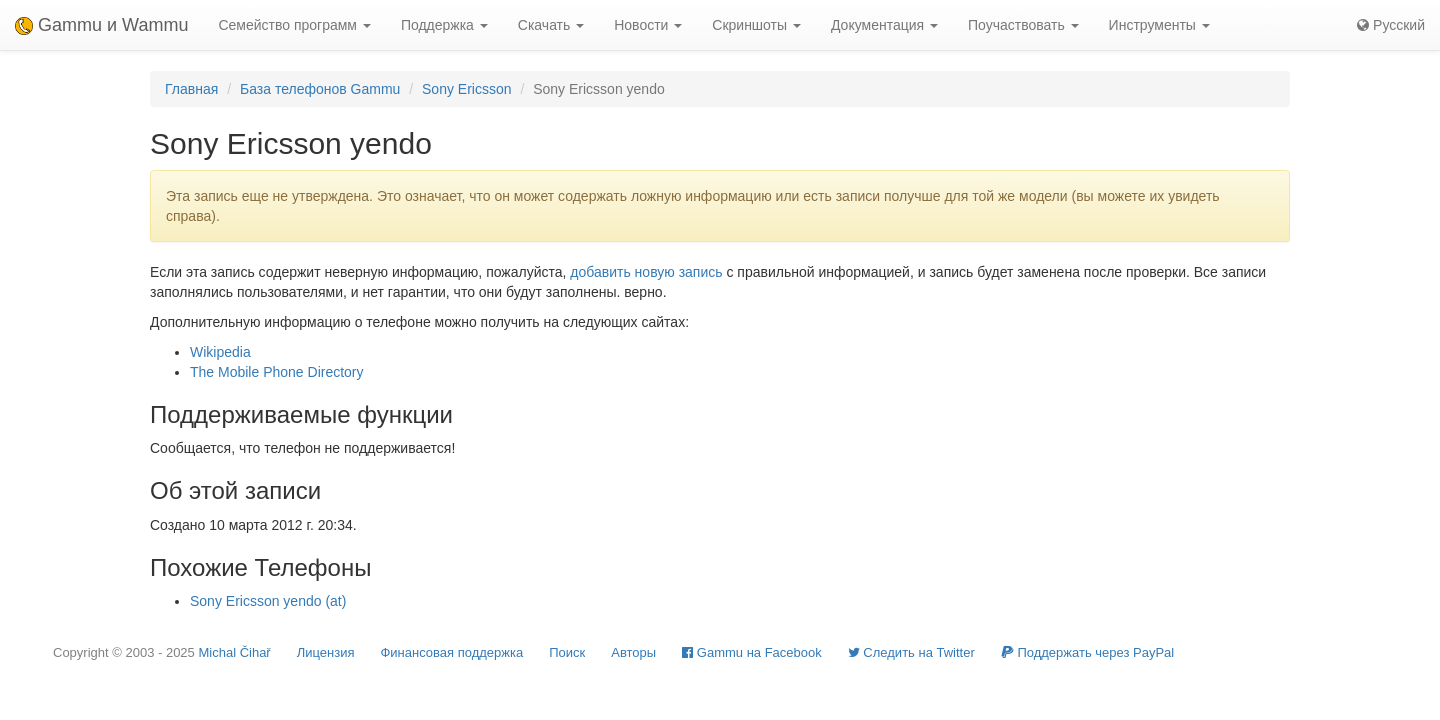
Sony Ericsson (466, 89)
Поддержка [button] (444, 25)
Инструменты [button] (1159, 25)
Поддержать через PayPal (1087, 652)
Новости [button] (648, 25)
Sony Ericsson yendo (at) (268, 601)
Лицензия (326, 652)
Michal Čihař (234, 652)
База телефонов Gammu (320, 89)
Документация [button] (884, 25)
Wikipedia (220, 352)
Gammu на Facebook (752, 652)
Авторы (633, 652)
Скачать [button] (551, 25)
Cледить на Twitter (911, 652)
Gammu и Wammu (101, 25)
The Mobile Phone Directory (277, 372)
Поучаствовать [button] (1023, 25)
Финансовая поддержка (451, 652)
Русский (1391, 25)
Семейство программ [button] (294, 25)
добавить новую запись (646, 272)
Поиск (567, 652)
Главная (191, 89)
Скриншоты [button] (756, 25)
